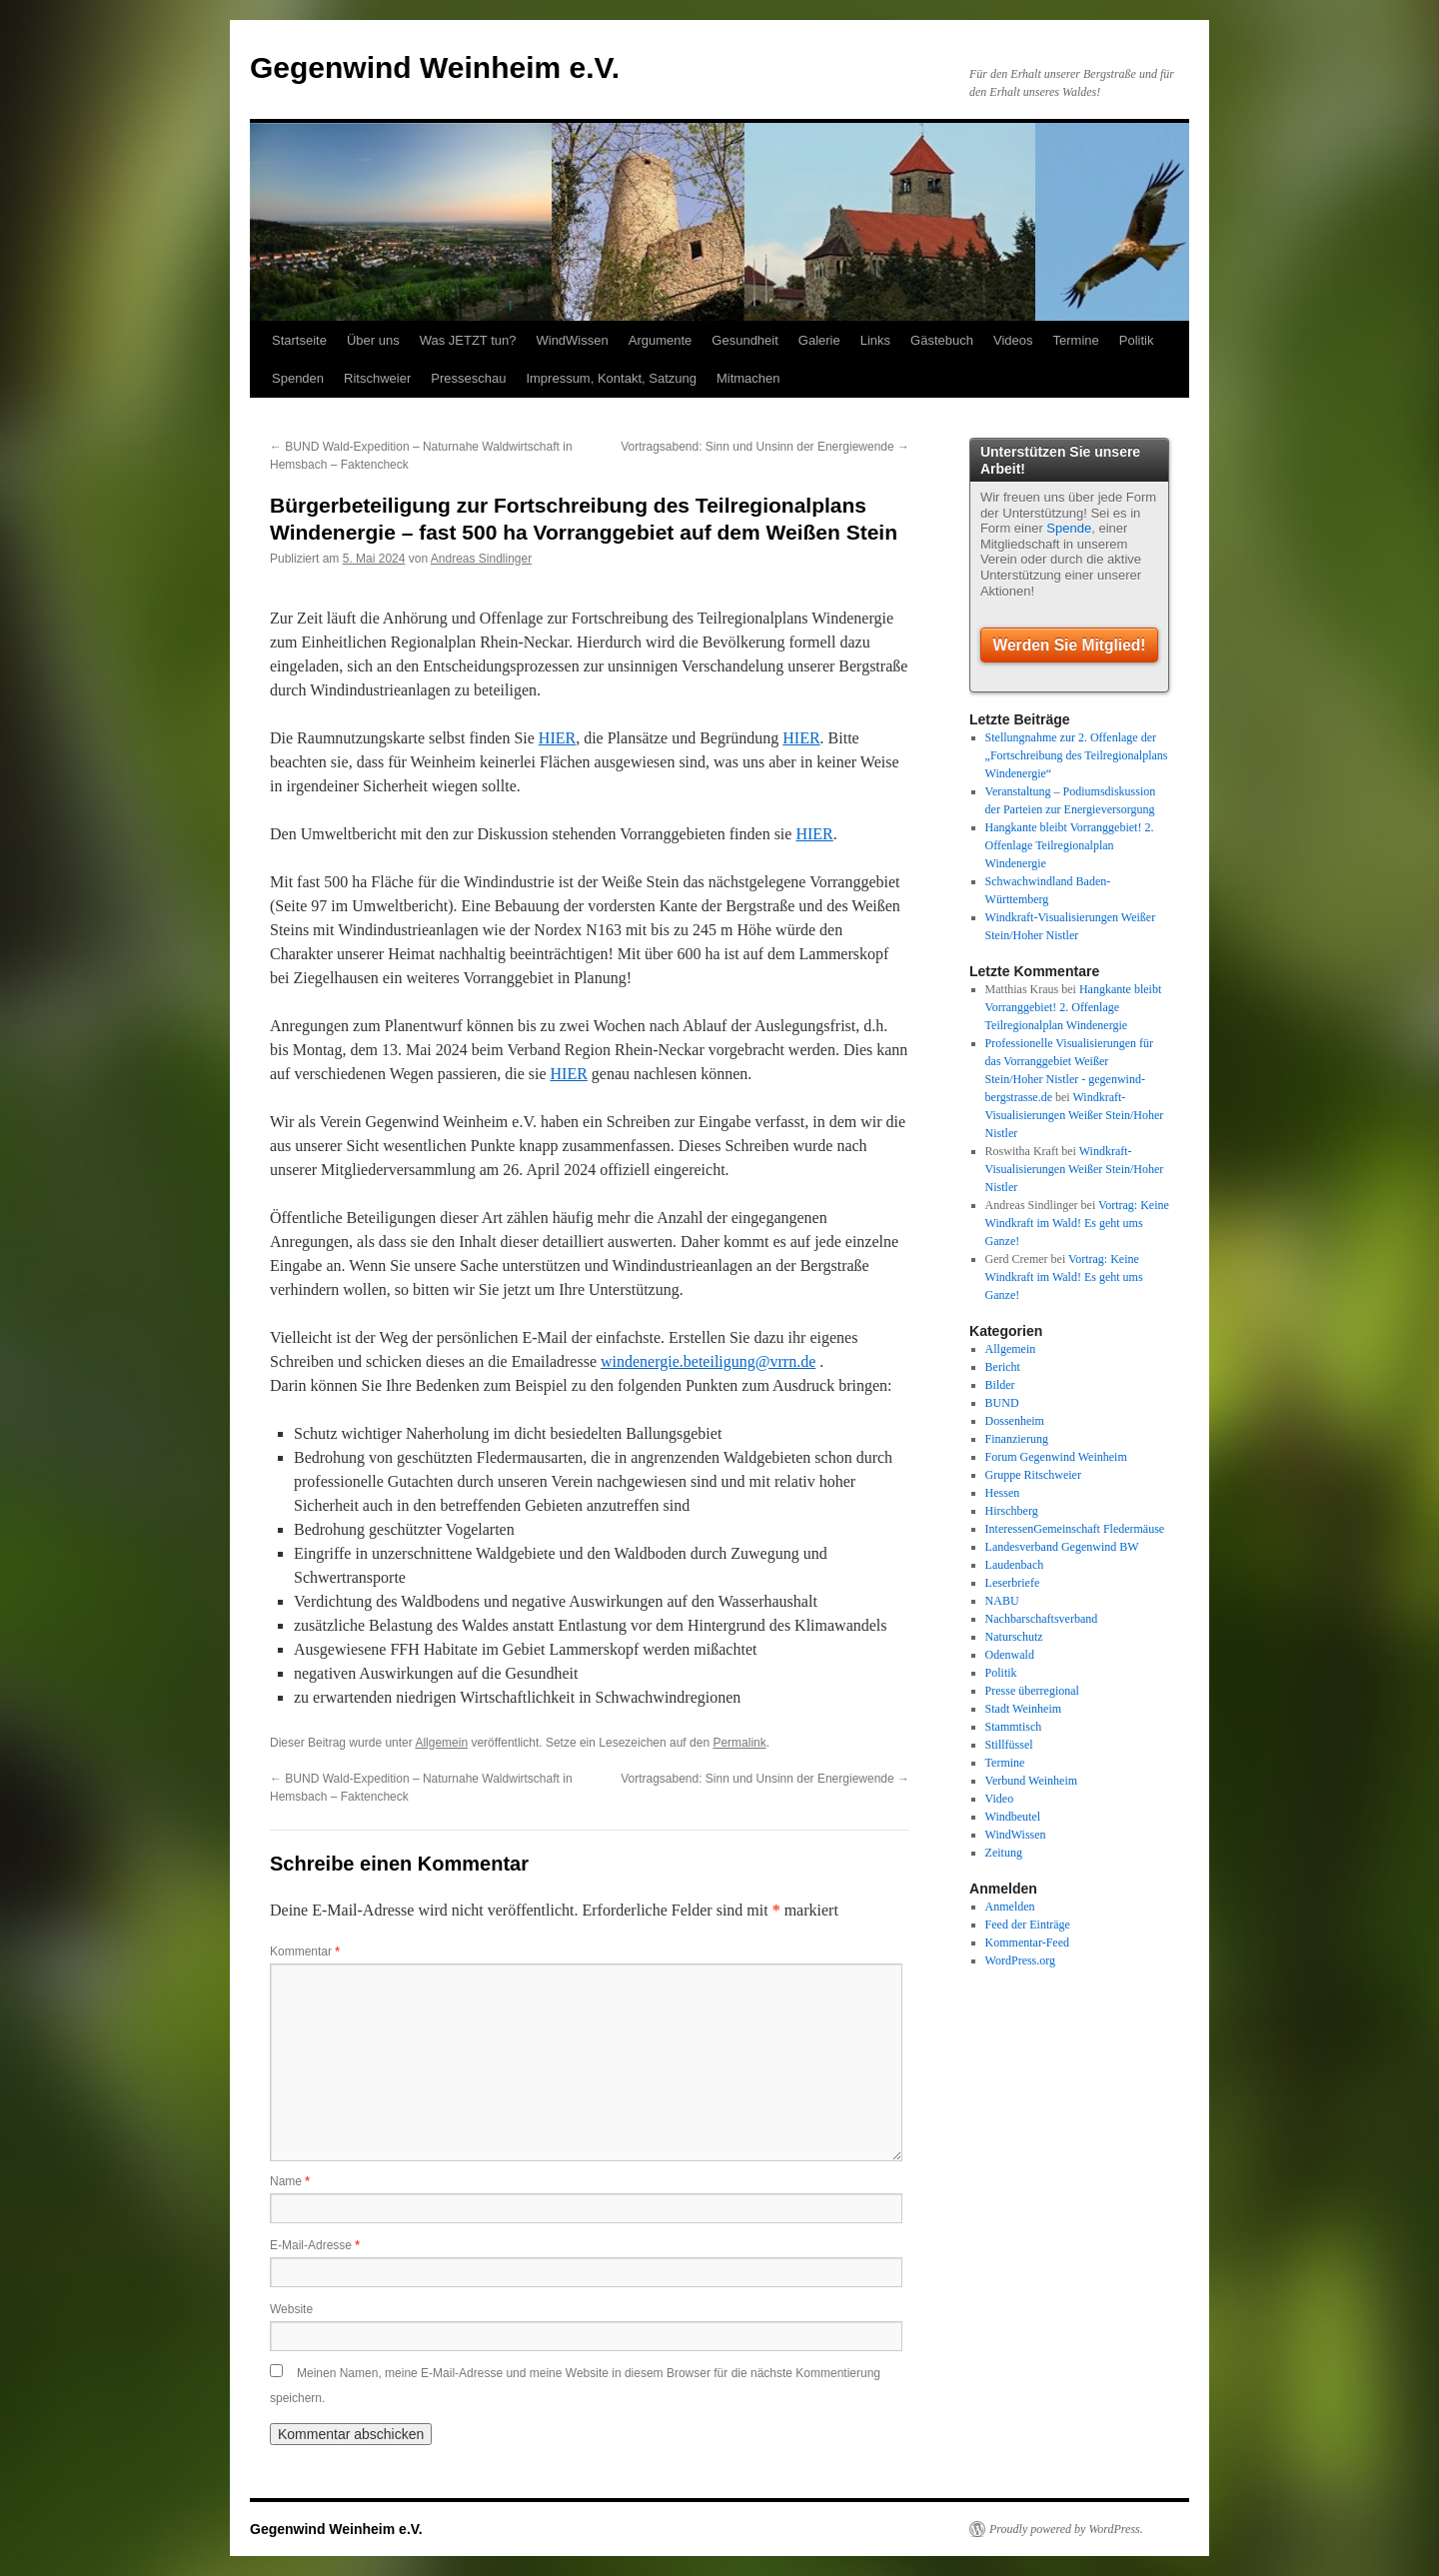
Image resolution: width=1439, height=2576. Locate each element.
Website (291, 2309)
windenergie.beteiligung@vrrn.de (708, 1361)
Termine (1076, 340)
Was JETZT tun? (468, 340)
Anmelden (1010, 1907)
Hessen (1002, 1493)
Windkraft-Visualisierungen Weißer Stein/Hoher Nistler (1074, 1115)
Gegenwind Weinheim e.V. (435, 67)
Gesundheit (745, 340)
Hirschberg (1011, 1511)
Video (999, 1799)
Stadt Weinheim (1023, 1709)
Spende (1068, 528)
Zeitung (1003, 1853)
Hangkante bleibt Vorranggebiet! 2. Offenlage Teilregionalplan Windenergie (1069, 845)
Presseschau (468, 378)
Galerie (819, 340)
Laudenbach (1014, 1565)
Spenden (298, 378)
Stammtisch (1013, 1727)
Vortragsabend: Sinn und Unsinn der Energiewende (765, 447)
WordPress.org (1020, 1960)
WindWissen (572, 340)
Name (290, 2181)
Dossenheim (1014, 1421)
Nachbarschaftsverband (1041, 1619)
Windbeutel (1013, 1817)
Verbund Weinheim (1031, 1781)
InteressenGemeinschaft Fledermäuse (1075, 1529)
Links (875, 340)
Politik (1136, 340)
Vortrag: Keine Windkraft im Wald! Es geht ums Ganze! (1077, 1223)
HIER (557, 737)
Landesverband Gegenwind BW (1062, 1547)
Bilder (1000, 1385)
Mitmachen (748, 378)
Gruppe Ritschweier (1033, 1475)
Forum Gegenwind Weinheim (1056, 1457)
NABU (1002, 1601)
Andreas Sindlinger (481, 559)
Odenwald (1009, 1655)
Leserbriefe (1012, 1583)
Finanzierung (1016, 1439)
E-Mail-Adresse (315, 2245)
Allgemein (441, 1743)
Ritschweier (377, 378)
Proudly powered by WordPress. (1066, 2529)
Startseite (299, 340)
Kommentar (305, 1951)
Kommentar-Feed (1027, 1942)
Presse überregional (1032, 1691)
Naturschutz (1014, 1637)
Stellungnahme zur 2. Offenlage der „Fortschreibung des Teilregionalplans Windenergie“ (1076, 755)
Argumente (661, 340)
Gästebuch (941, 340)
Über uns (373, 340)
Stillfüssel (1009, 1745)
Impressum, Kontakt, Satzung (611, 378)
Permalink (739, 1743)
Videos (1013, 340)
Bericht (1002, 1367)
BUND (1002, 1403)
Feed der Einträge (1027, 1925)
